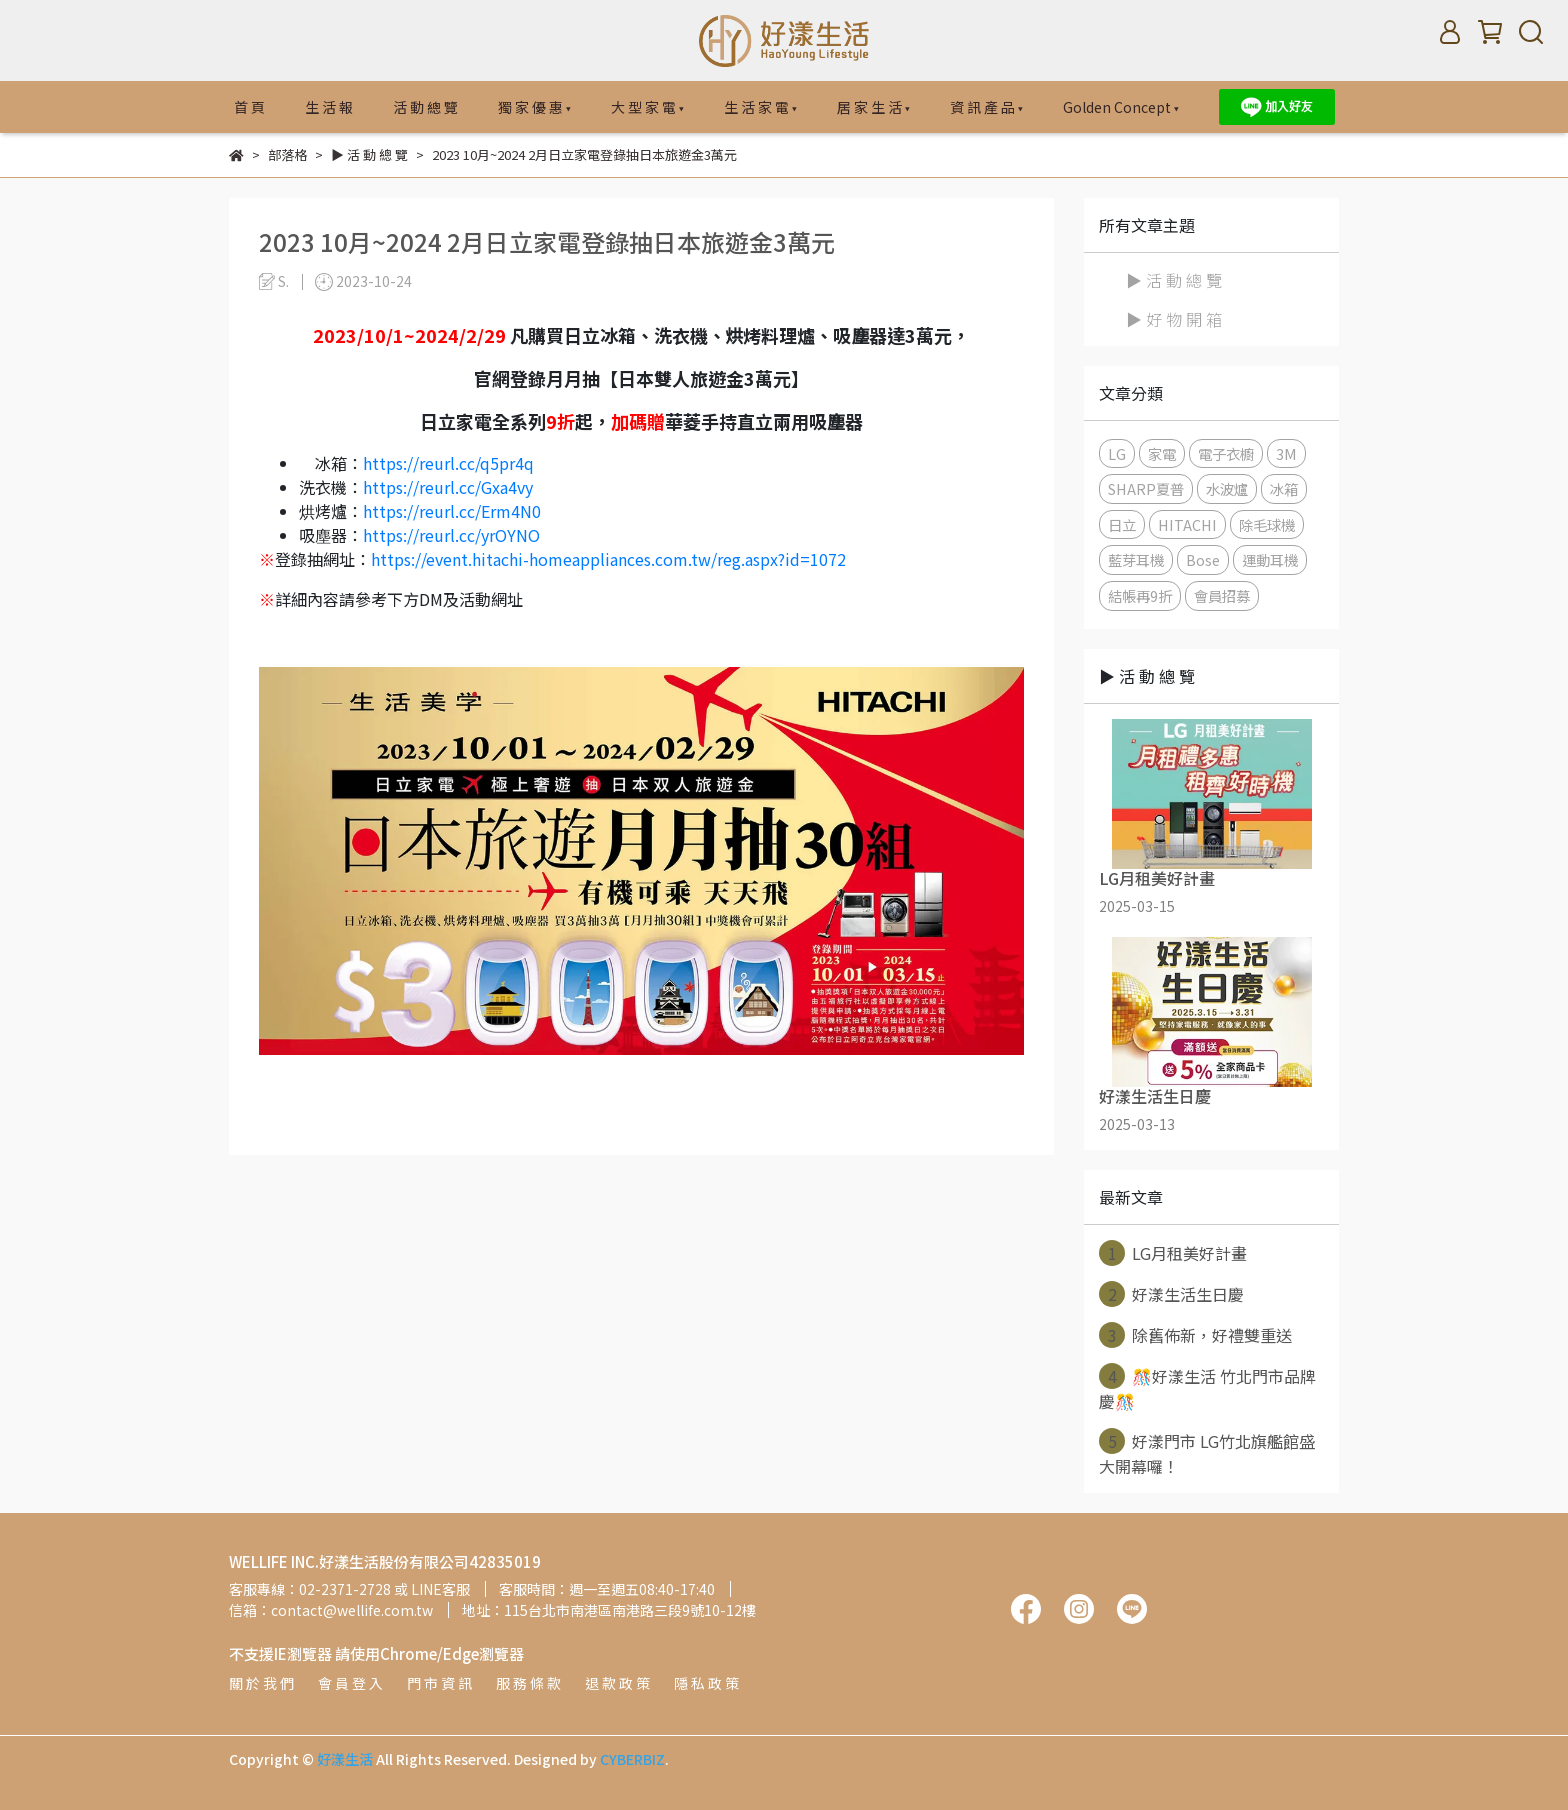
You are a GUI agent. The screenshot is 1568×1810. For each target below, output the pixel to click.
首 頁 (249, 107)
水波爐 (1227, 488)
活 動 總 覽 (425, 107)
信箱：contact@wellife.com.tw (331, 1610)
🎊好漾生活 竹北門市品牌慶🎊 (1207, 1388)
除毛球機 (1267, 524)
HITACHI (1187, 524)
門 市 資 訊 (439, 1683)
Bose (1203, 559)
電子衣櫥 (1226, 453)
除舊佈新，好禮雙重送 (1195, 1335)
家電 (1162, 453)
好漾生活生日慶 (1171, 1294)
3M (1286, 453)
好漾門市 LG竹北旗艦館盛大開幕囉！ (1207, 1453)
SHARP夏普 (1146, 488)
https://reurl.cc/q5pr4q (448, 463)
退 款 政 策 (617, 1683)
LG (1117, 453)
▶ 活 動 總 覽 (1174, 280)
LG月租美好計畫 (1173, 1253)
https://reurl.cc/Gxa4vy (448, 487)
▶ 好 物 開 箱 (1174, 319)
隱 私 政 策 (706, 1683)
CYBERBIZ (632, 1759)
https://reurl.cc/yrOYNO (451, 535)
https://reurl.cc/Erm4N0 (452, 511)
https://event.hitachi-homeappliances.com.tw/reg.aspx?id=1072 (608, 559)
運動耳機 (1270, 559)
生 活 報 (329, 107)
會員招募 (1222, 595)
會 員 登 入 (350, 1683)
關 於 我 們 (261, 1683)
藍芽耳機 (1136, 559)
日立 (1122, 524)
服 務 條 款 (528, 1683)
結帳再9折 (1140, 595)
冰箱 (1284, 488)
